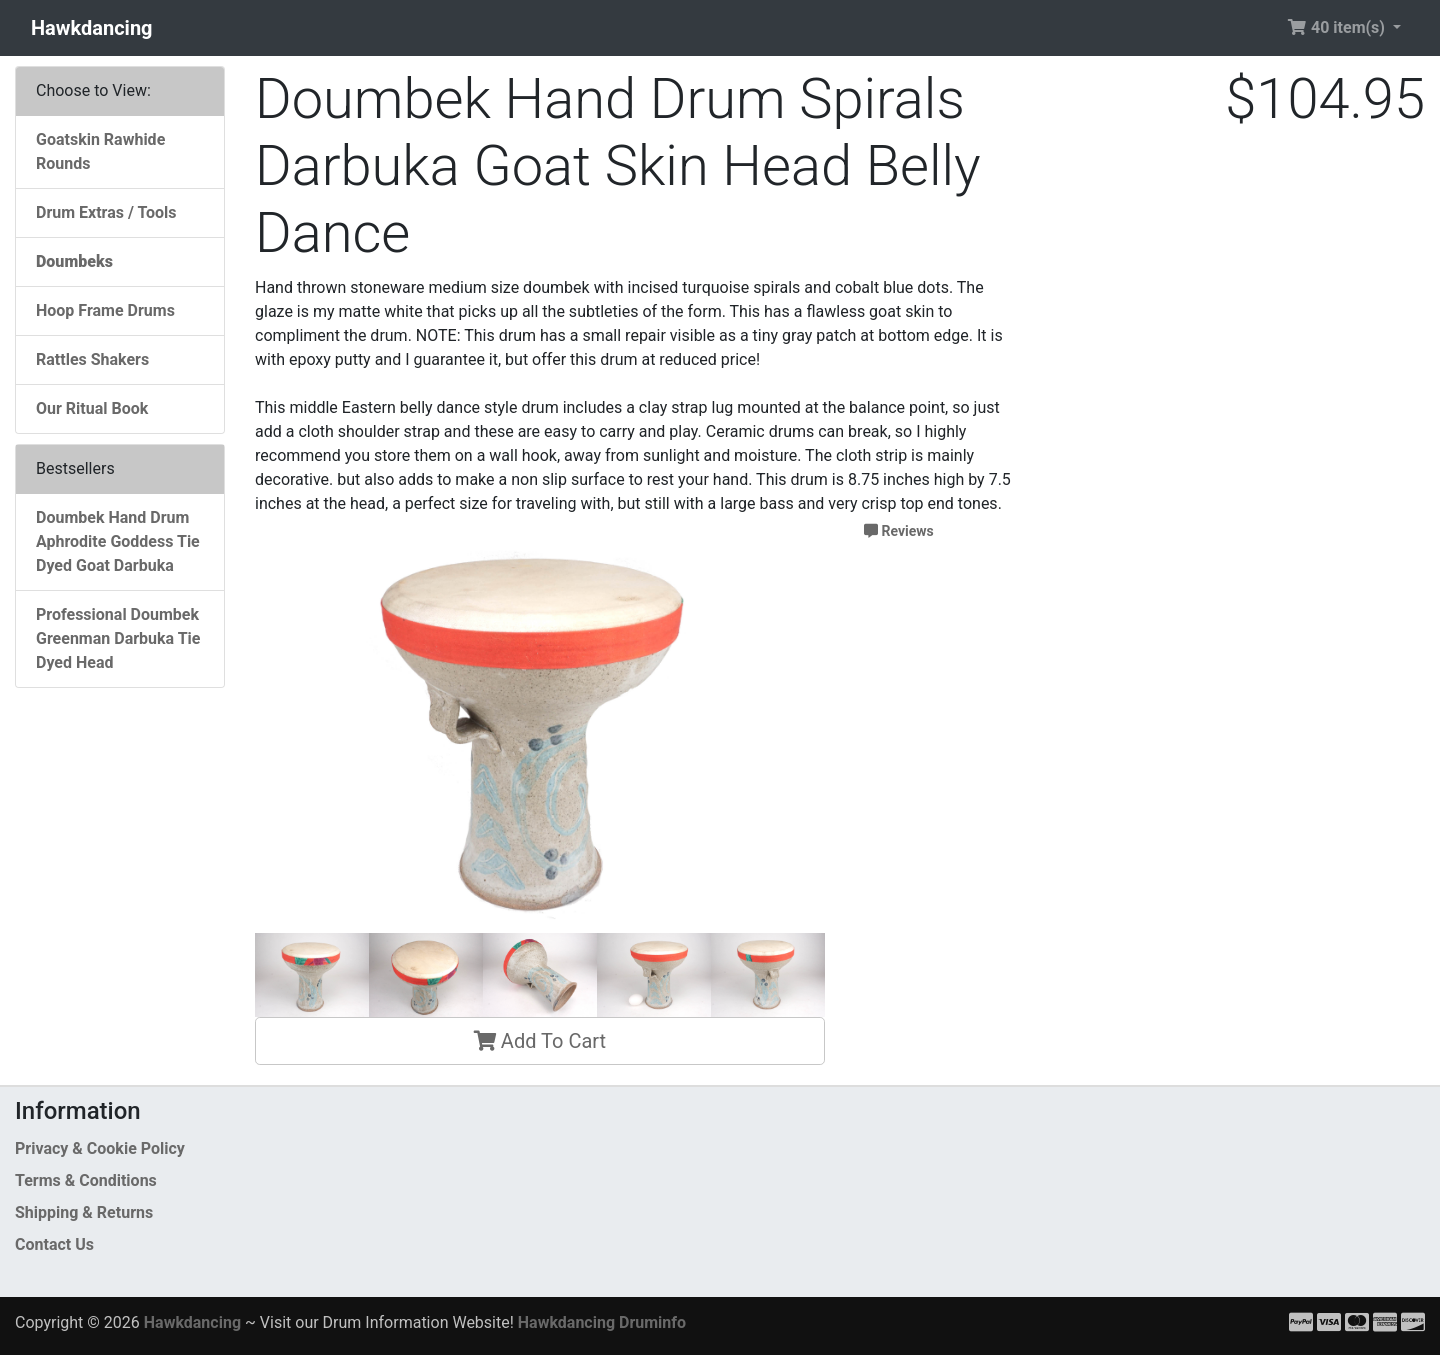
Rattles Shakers (92, 359)
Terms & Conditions (86, 1180)
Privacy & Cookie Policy (100, 1148)
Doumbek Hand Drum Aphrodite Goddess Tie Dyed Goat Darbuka (118, 541)
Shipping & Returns (84, 1212)
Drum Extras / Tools (106, 212)
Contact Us (54, 1244)
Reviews (899, 531)
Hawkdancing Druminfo (602, 1322)
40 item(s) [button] (1338, 27)
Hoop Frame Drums (105, 310)
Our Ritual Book (92, 408)
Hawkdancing (92, 28)
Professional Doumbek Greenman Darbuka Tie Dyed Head (118, 638)
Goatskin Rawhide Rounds (100, 151)
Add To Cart (540, 1041)
